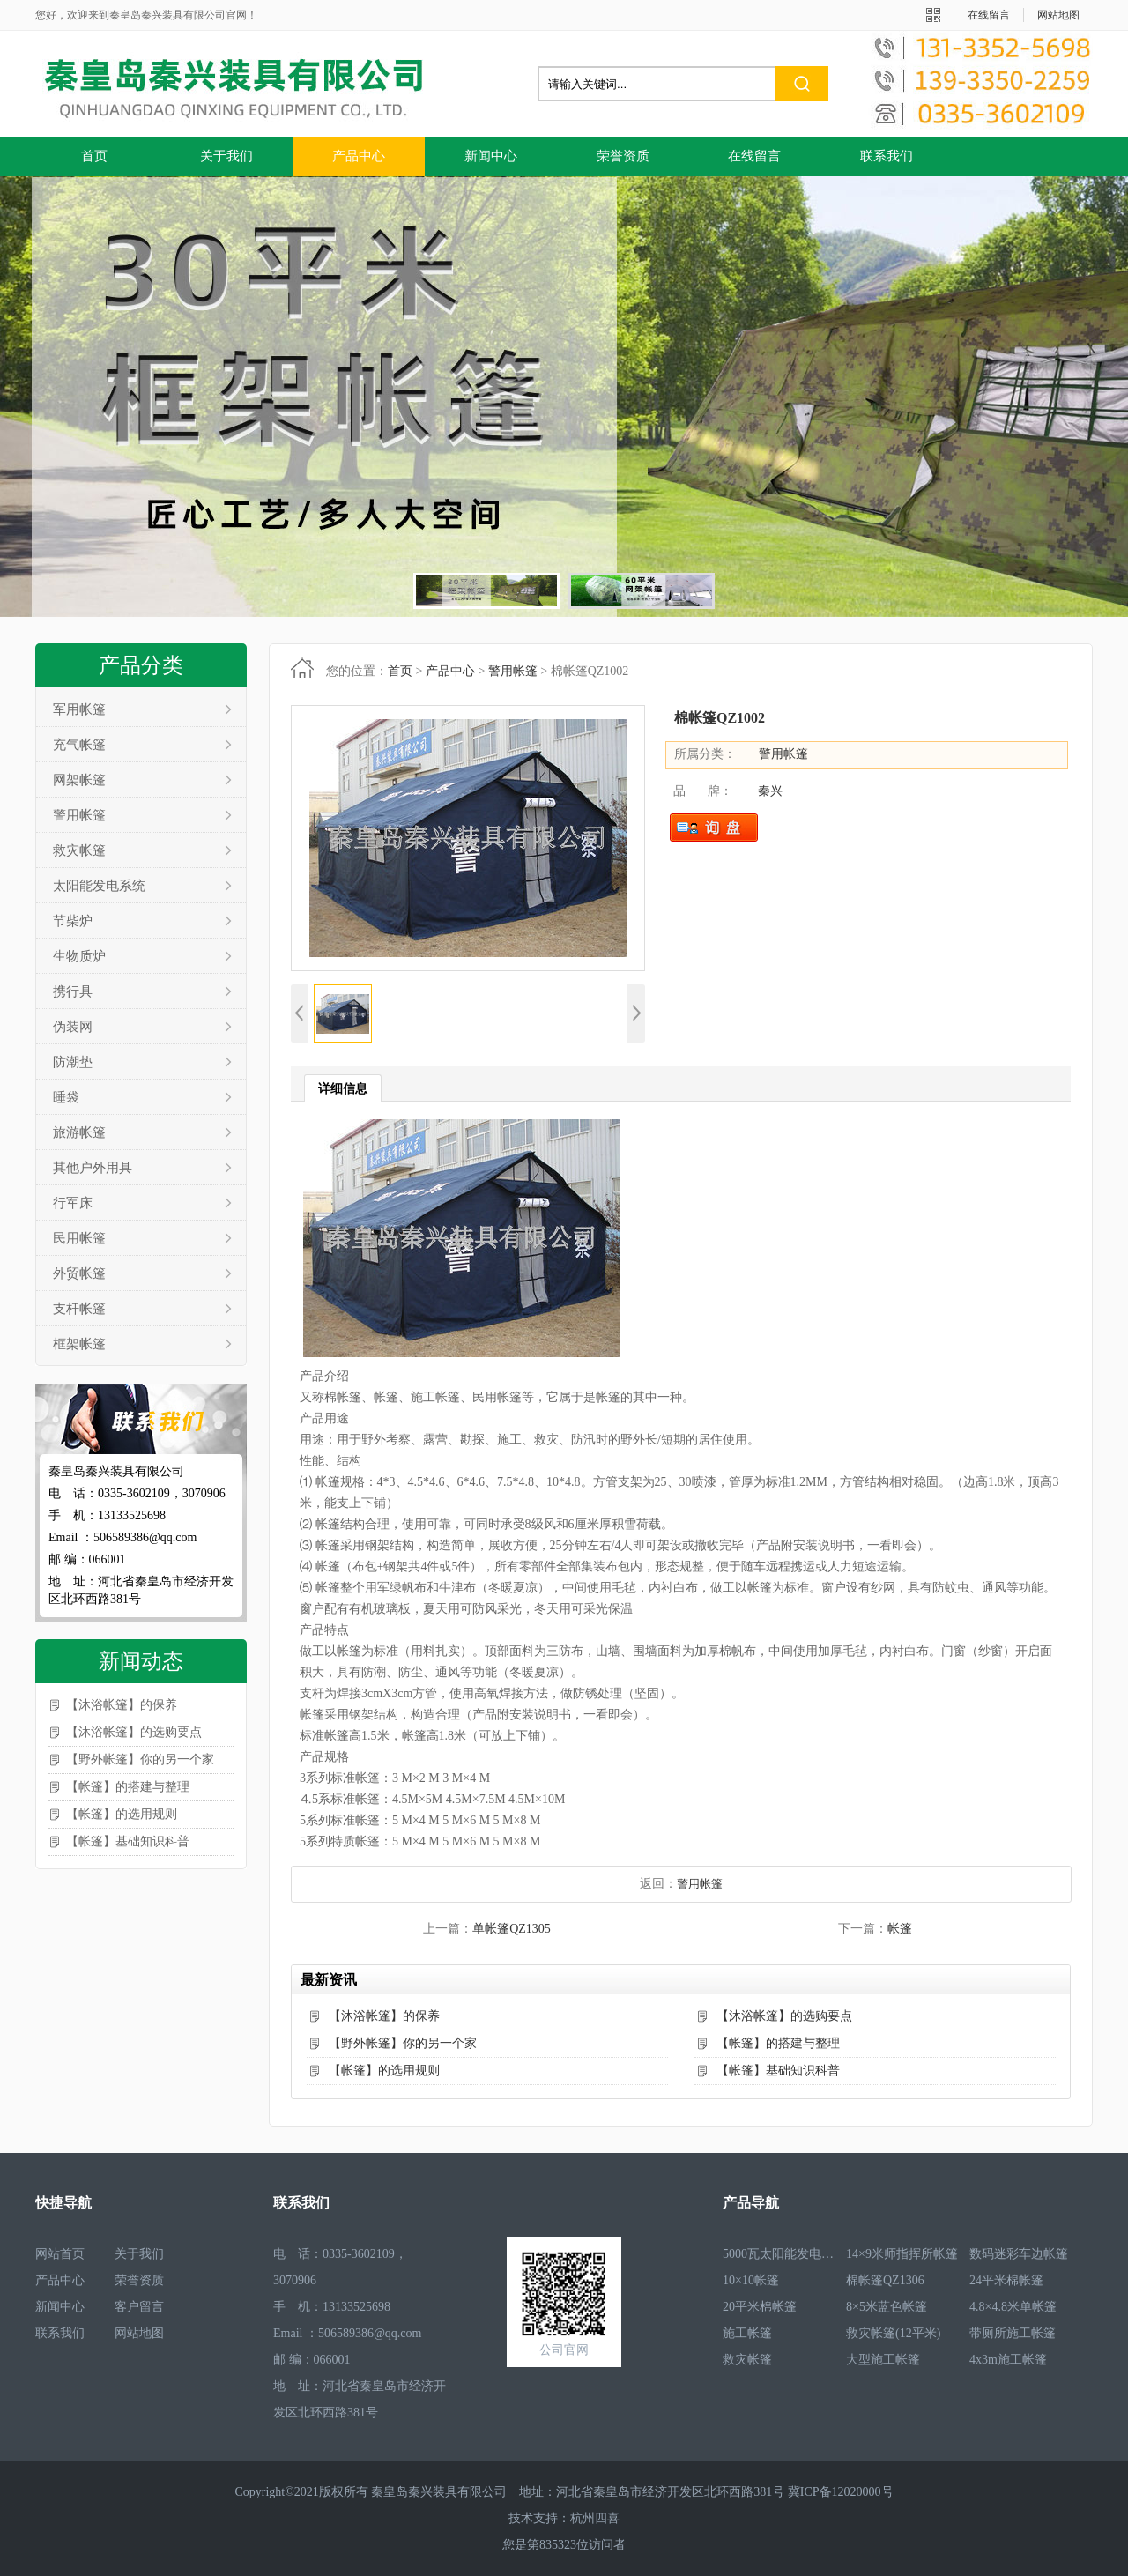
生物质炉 (79, 956)
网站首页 (60, 2253)
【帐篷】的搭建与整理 (127, 1786)
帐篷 (899, 1928)
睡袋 (66, 1097)
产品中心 (358, 156)
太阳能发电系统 (99, 886)
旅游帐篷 (79, 1132)
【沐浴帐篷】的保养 (121, 1704)
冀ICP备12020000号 (841, 2491)
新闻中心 (490, 156)
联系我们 (886, 156)
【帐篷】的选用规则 (121, 1814)
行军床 (73, 1203)
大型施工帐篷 (883, 2359)
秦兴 (770, 791)
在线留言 (989, 15)
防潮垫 (73, 1062)
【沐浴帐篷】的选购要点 (134, 1732)
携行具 (73, 991)
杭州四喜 (595, 2518)
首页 (94, 156)
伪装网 (73, 1027)
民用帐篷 (79, 1238)
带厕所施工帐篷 (1012, 2333)
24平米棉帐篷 (1006, 2280)
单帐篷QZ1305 (511, 1928)
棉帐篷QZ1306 (885, 2280)
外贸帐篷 (79, 1273)
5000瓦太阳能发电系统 (780, 2253)
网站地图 (1058, 15)
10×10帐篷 (751, 2280)
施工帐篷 (747, 2333)
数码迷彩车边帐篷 (1018, 2253)
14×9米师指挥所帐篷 (902, 2253)
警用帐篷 (79, 815)
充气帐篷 (79, 745)
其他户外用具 (92, 1168)
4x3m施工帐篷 (1008, 2359)
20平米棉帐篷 (760, 2306)
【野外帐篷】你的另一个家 (140, 1759)
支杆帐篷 (79, 1309)
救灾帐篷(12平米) (893, 2333)
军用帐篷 (79, 709)
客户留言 (139, 2306)
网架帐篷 (79, 780)
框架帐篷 (79, 1344)
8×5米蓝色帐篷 (886, 2306)
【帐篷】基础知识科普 (127, 1841)
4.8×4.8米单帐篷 (1013, 2306)
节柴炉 (73, 921)
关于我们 (226, 156)
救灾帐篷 (79, 850)
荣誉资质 (623, 156)
